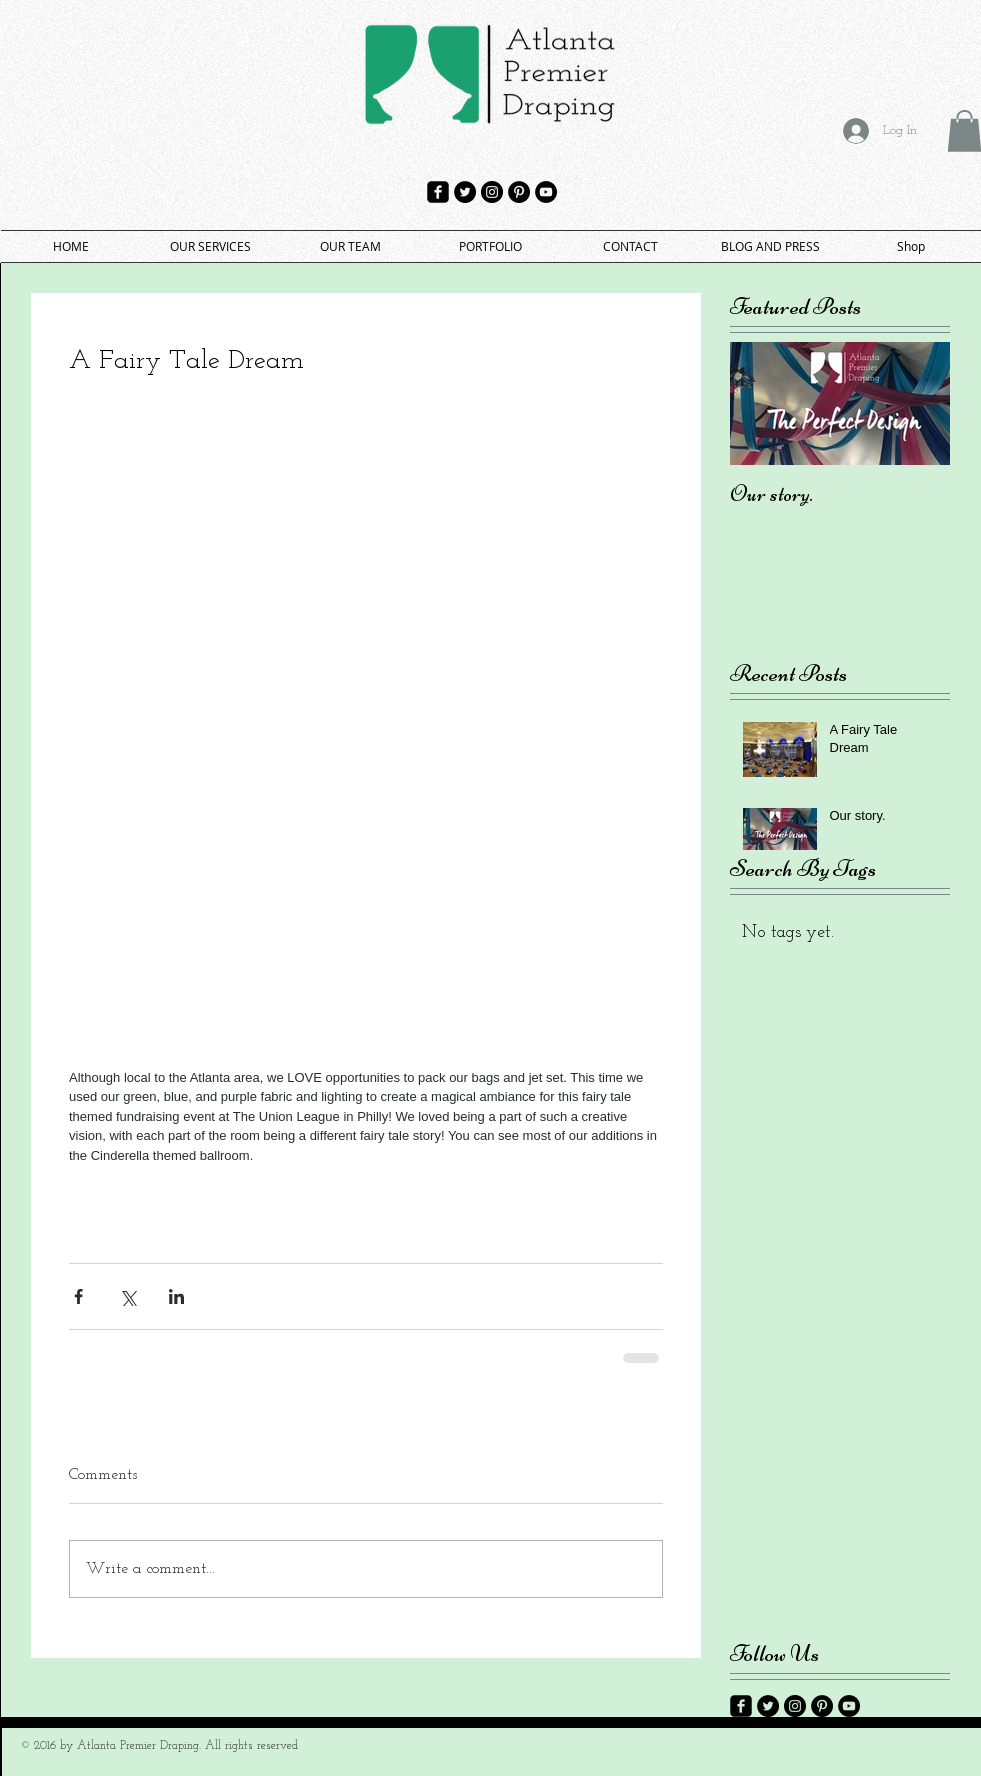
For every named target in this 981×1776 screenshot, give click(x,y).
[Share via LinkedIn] (176, 1296)
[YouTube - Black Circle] (546, 192)
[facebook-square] (438, 192)
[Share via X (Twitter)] (127, 1296)
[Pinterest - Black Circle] (519, 192)
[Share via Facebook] (78, 1296)
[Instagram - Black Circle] (492, 192)
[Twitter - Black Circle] (465, 192)
